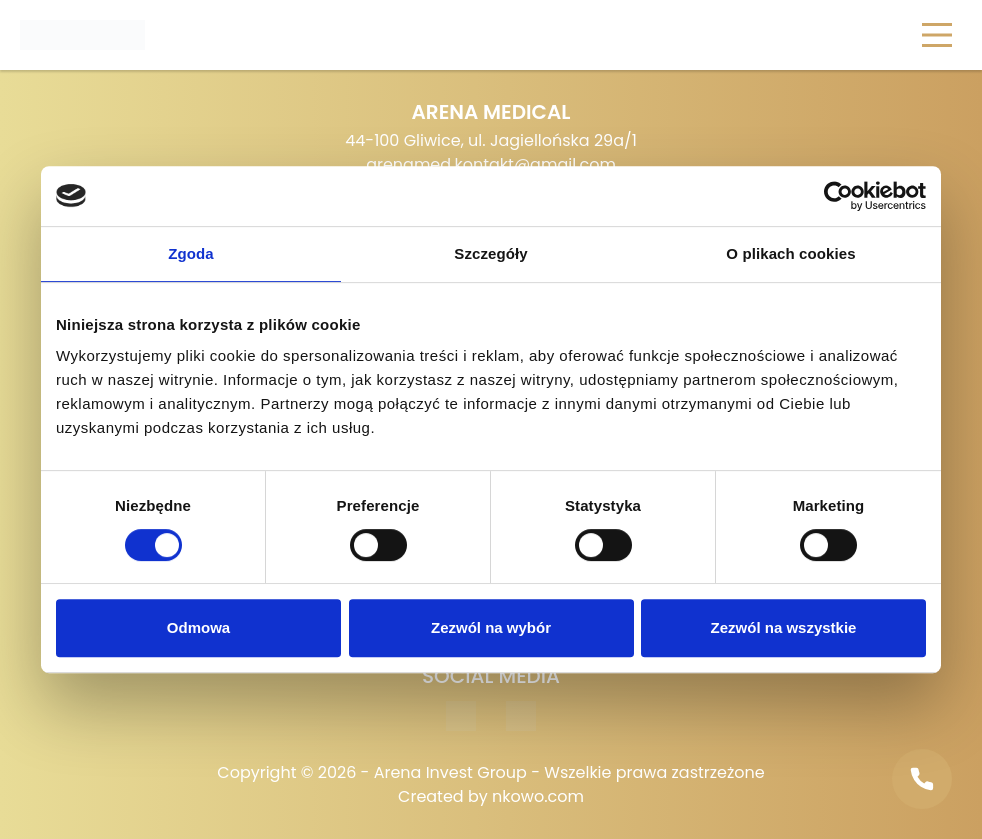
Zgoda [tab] (191, 253)
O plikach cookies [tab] (790, 253)
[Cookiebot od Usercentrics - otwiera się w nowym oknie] (838, 196)
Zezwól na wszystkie (784, 627)
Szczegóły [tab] (490, 253)
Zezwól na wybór (491, 627)
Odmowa (198, 627)
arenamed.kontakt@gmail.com (491, 164)
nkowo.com (538, 796)
